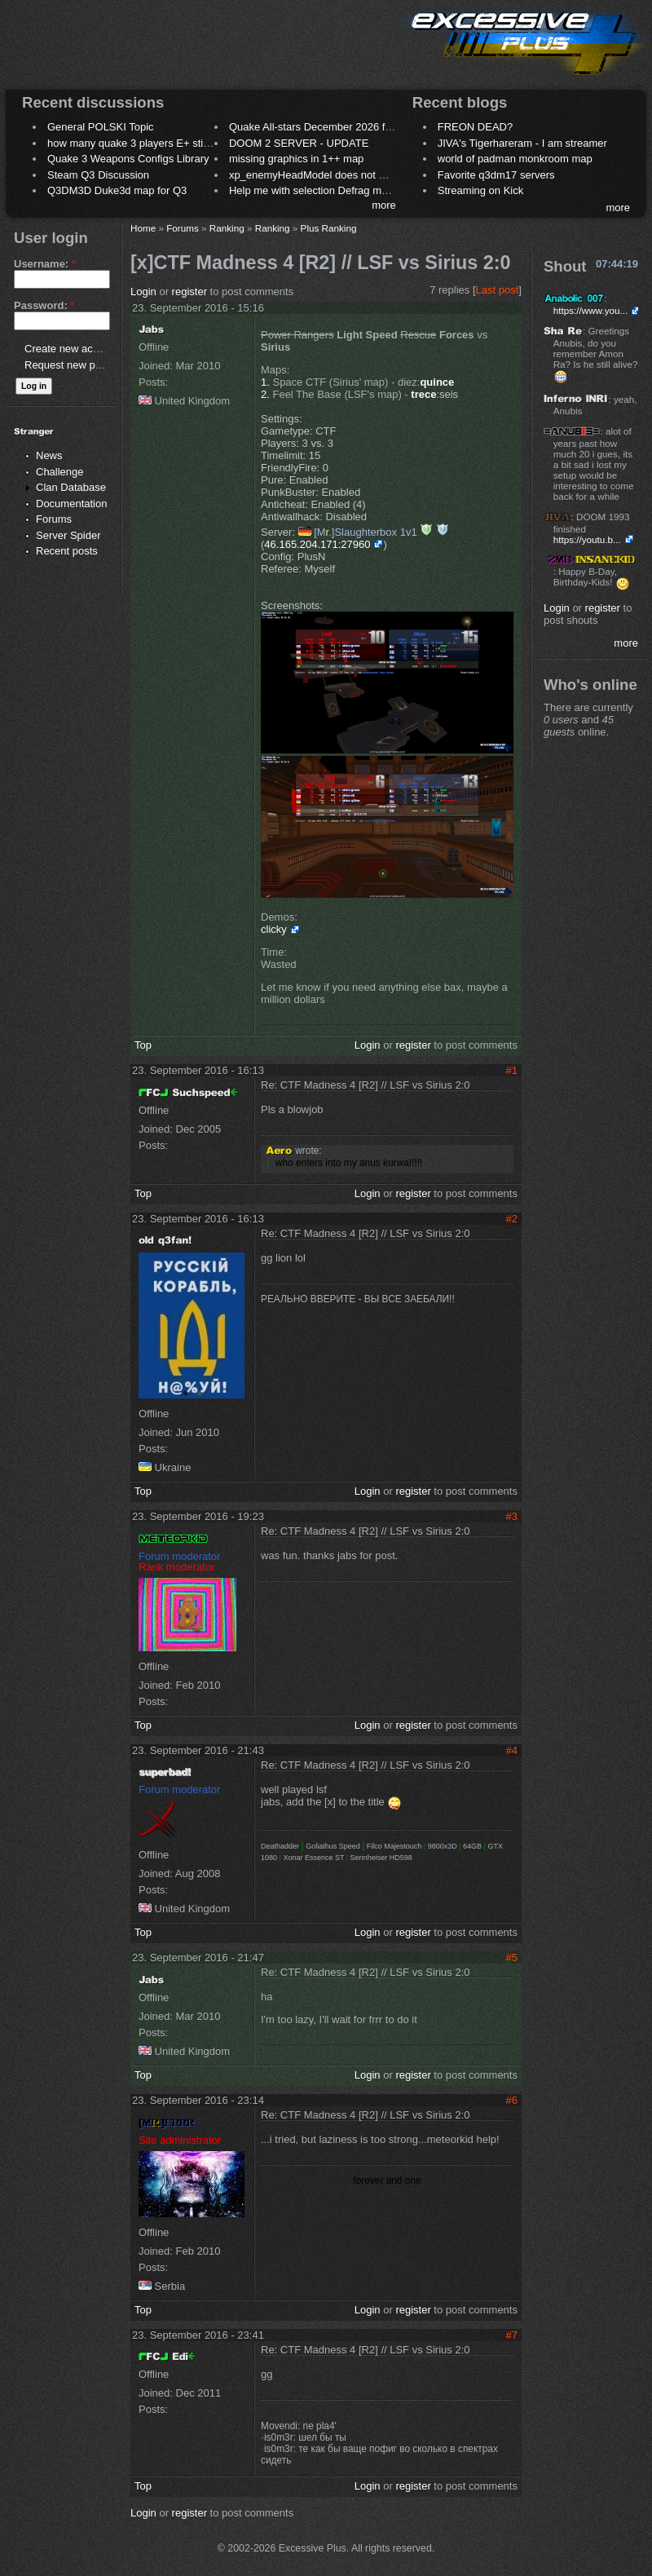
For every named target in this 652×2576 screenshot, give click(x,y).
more (384, 205)
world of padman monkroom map (515, 158)
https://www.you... (590, 310)
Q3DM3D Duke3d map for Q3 (117, 190)
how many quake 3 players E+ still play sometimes (165, 143)
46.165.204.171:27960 (317, 544)
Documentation (71, 503)
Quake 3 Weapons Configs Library (128, 158)
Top (143, 1045)
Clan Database (71, 487)
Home (143, 228)
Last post (497, 290)
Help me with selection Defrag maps (314, 190)
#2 (512, 1219)
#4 (512, 1750)
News (49, 455)
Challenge (60, 472)
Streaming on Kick (481, 190)
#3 (512, 1516)
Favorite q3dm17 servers (496, 175)
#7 (512, 2335)
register (189, 291)
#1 (512, 1070)
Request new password (79, 365)
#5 (512, 1957)
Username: (45, 264)
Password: (44, 305)
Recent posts (67, 551)
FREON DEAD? (475, 127)
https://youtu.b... (587, 539)
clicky (274, 929)
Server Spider (68, 535)
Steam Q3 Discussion (98, 175)
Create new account (71, 348)
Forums (54, 519)
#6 (512, 2100)
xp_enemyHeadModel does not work (315, 175)
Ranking (226, 228)
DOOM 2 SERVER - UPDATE (298, 143)
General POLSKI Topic (100, 127)
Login (143, 291)
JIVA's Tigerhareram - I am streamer (522, 143)
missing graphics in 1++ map (296, 158)
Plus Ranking (329, 228)
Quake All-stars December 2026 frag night (327, 127)
